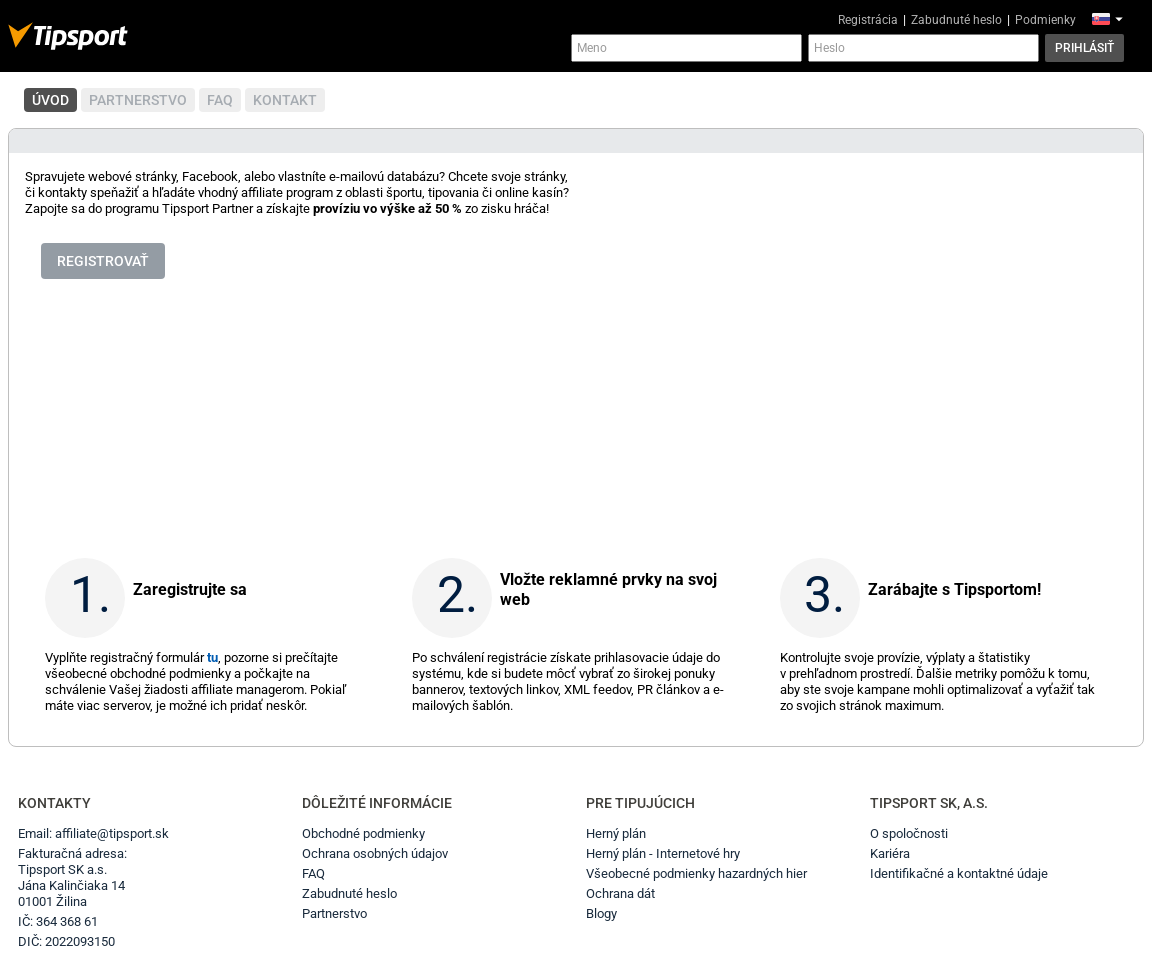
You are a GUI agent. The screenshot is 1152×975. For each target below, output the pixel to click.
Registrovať (103, 261)
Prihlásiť (1084, 48)
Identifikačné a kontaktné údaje (959, 873)
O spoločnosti (909, 833)
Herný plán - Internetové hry (663, 853)
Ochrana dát (620, 893)
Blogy (601, 913)
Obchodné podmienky (363, 833)
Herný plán (616, 833)
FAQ (313, 873)
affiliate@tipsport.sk (112, 833)
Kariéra (890, 853)
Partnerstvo (334, 913)
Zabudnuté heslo (956, 20)
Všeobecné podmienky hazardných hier (696, 873)
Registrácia (868, 20)
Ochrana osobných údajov (375, 853)
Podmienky (1045, 20)
